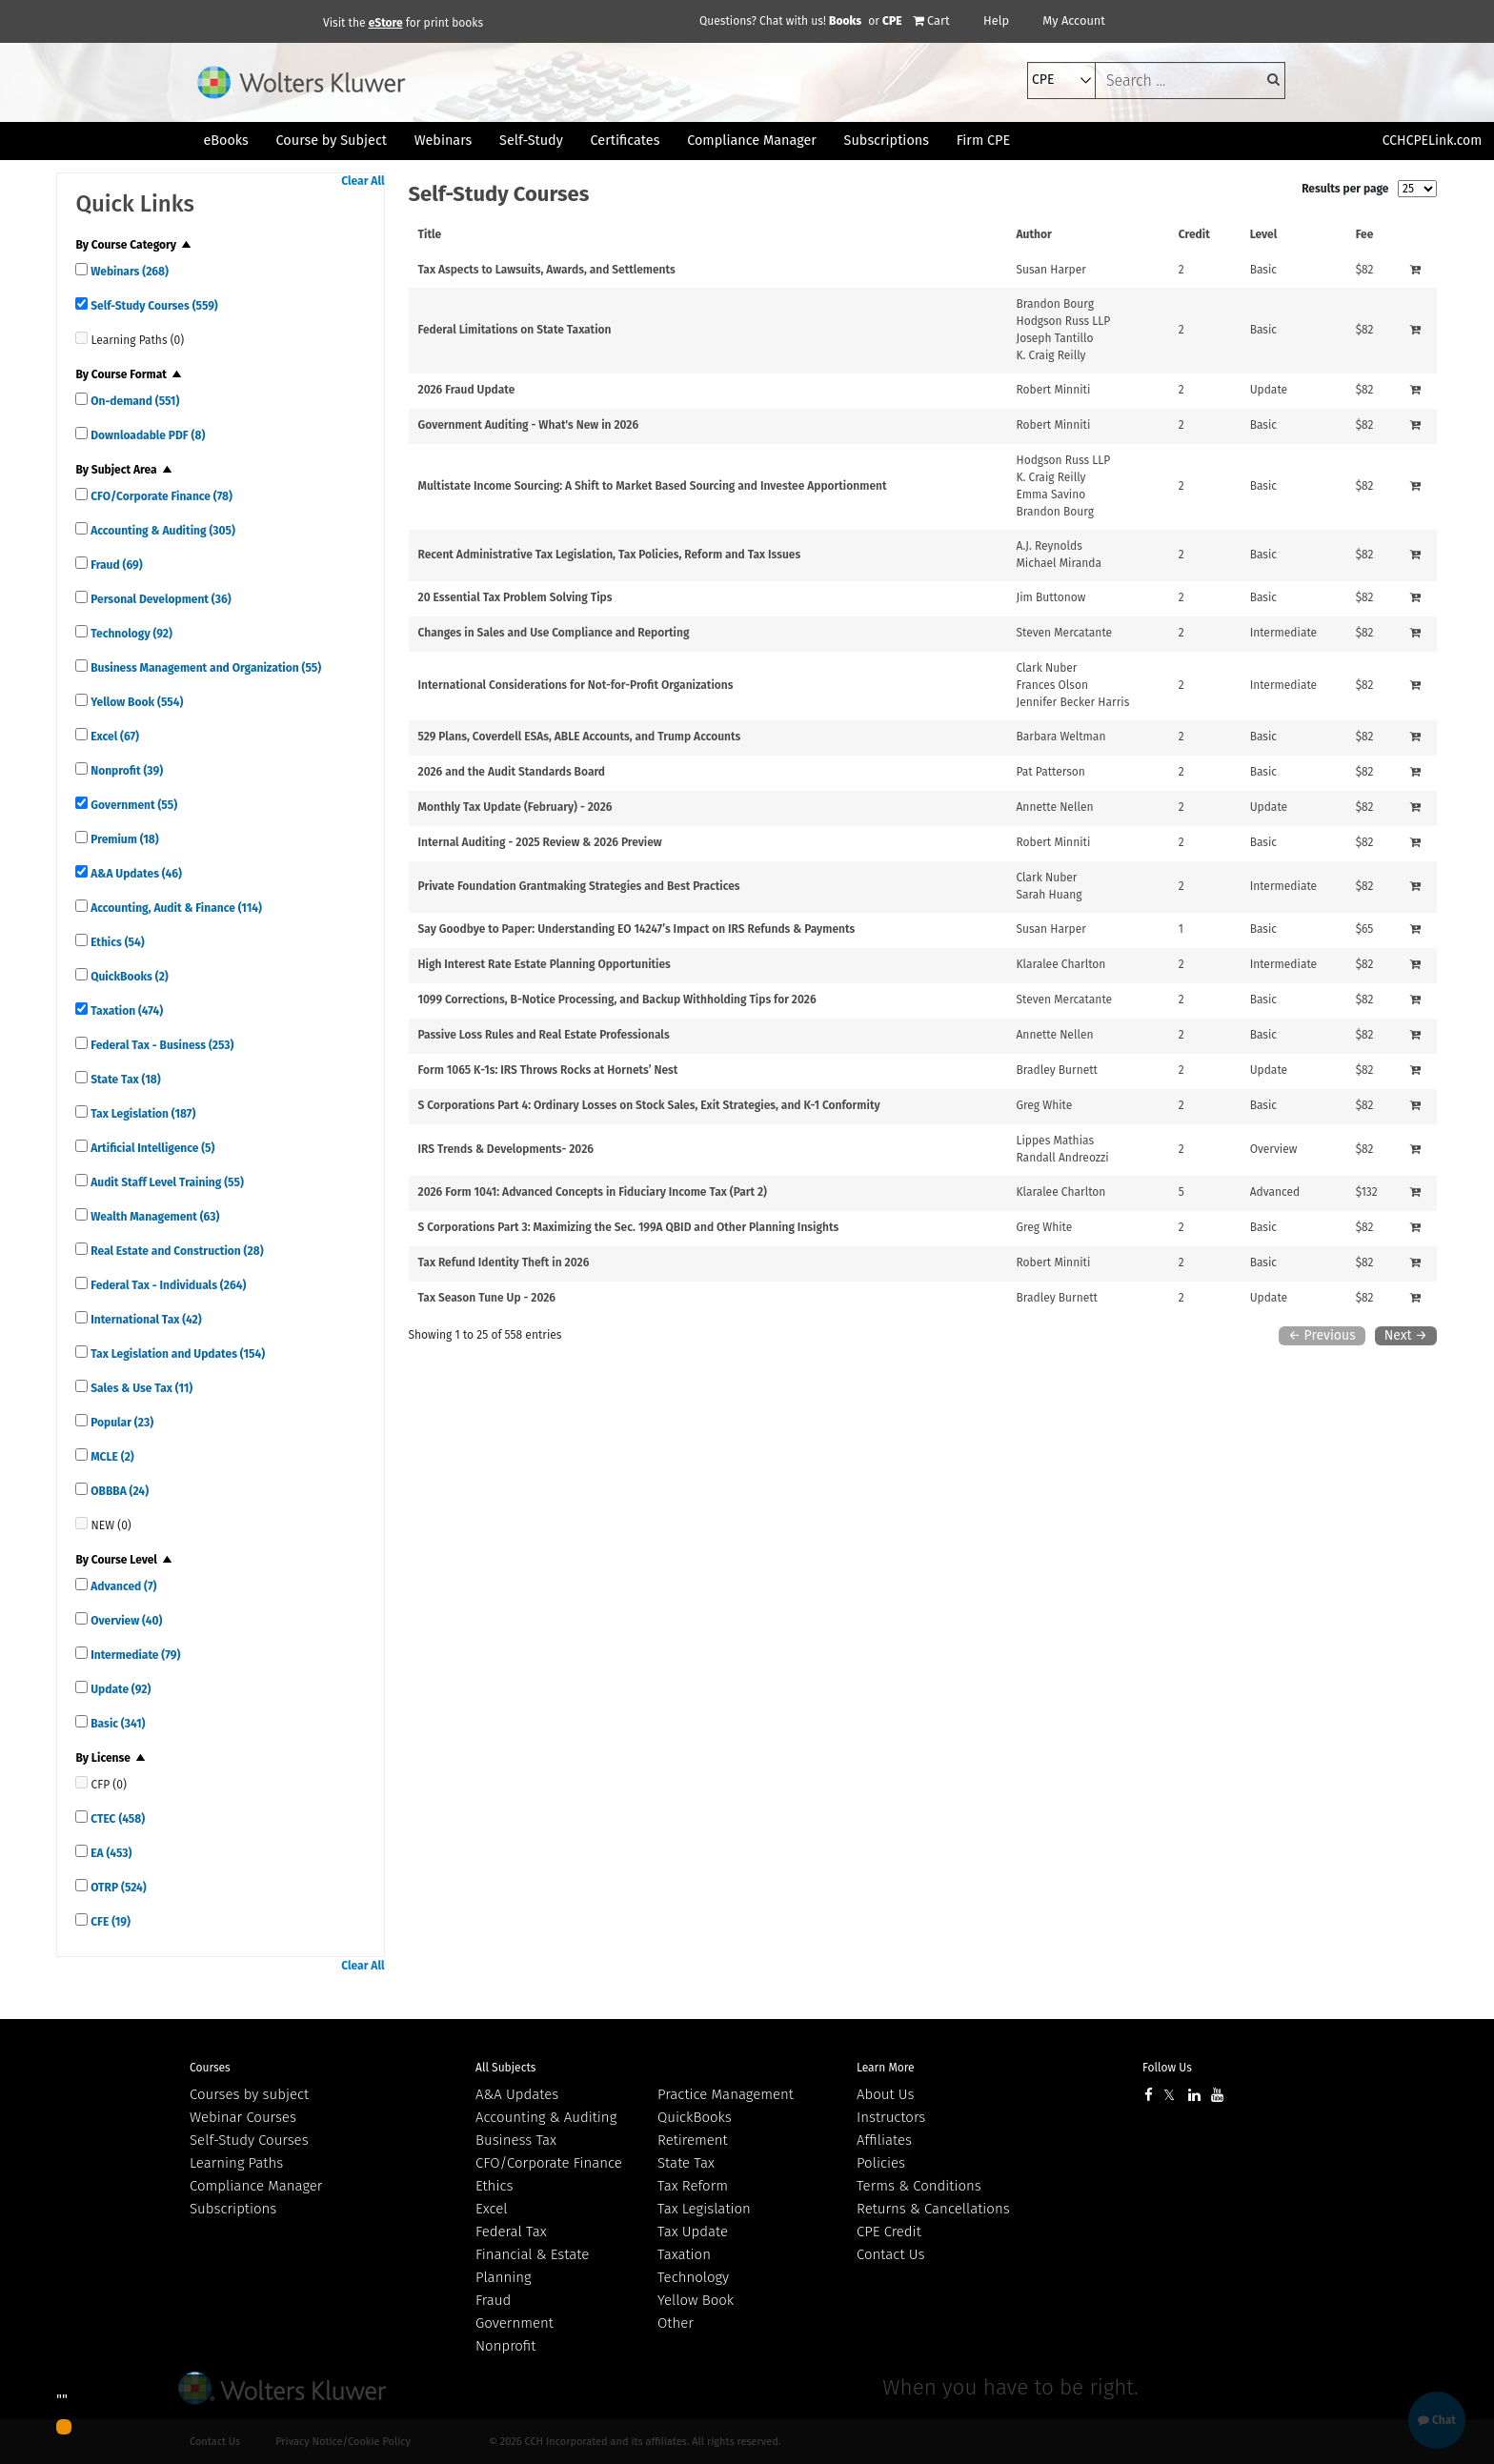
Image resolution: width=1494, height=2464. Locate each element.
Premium (123, 839)
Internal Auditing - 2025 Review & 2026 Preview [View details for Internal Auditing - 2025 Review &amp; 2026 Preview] (540, 842)
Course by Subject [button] (331, 140)
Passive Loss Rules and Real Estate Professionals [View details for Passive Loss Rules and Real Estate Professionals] (544, 1034)
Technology (130, 633)
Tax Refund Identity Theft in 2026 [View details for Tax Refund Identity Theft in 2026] (504, 1262)
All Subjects (505, 2067)
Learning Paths (236, 2162)
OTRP (117, 1887)
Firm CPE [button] (983, 140)
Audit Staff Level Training (165, 1182)
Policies (881, 2162)
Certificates (625, 140)
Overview (125, 1620)
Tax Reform (692, 2185)
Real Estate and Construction (175, 1251)
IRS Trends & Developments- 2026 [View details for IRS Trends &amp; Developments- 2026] (506, 1149)
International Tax (144, 1319)
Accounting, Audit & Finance (175, 908)
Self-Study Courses (152, 306)
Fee (1365, 234)
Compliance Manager (256, 2185)
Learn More (886, 2067)
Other (675, 2323)
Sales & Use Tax (140, 1388)
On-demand (133, 401)
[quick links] (81, 269)
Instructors (891, 2117)
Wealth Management (153, 1216)
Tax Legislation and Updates (176, 1354)
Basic (116, 1723)
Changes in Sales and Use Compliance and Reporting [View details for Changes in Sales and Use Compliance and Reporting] (554, 632)
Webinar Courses (243, 2117)
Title (430, 234)
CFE (109, 1922)
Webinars (128, 271)
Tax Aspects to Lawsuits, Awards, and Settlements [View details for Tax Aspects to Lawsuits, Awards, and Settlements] (547, 269)
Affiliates (884, 2140)
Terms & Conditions (919, 2185)
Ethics (116, 942)
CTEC (116, 1819)
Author (1033, 234)
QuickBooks (128, 976)
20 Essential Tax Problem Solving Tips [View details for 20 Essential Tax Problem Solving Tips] (515, 597)
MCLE (110, 1457)
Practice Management (725, 2094)
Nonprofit (125, 771)
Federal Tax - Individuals (167, 1285)
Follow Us (1167, 2067)
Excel (113, 736)
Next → (1405, 1335)
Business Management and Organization (204, 668)
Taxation (125, 1011)
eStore (386, 23)
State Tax (124, 1079)
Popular (120, 1422)
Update (119, 1689)
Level (1264, 234)
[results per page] (1417, 188)
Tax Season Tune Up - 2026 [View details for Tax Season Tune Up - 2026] (487, 1297)
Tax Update (692, 2231)
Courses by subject (249, 2094)
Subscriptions (233, 2208)
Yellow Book (135, 702)
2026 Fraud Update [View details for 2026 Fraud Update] (466, 389)
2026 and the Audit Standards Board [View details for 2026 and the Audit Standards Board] (512, 771)
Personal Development (159, 599)
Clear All (362, 181)
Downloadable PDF (146, 435)
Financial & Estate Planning (532, 2266)
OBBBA (118, 1491)
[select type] (1061, 80)
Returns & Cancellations (933, 2208)
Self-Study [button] (531, 140)
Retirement (692, 2140)
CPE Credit (889, 2231)
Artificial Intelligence (151, 1148)
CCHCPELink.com (1433, 140)
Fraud (115, 565)
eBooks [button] (225, 140)
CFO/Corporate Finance (160, 496)
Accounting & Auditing (161, 530)
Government (132, 805)
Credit (1194, 234)
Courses (210, 2067)
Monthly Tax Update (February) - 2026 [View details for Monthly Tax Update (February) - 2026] (515, 807)
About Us (885, 2094)
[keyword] (1190, 80)
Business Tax (515, 2140)
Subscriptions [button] (886, 140)
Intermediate (134, 1655)
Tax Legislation (141, 1114)
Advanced (122, 1586)
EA (109, 1853)
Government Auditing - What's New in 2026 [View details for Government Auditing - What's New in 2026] (528, 425)
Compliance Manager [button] (752, 140)
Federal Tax (511, 2231)
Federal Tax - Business (160, 1045)
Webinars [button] (443, 140)
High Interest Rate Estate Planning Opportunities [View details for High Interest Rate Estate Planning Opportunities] (544, 964)
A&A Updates (135, 873)
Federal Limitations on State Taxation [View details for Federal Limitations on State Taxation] (515, 329)
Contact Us (890, 2254)
